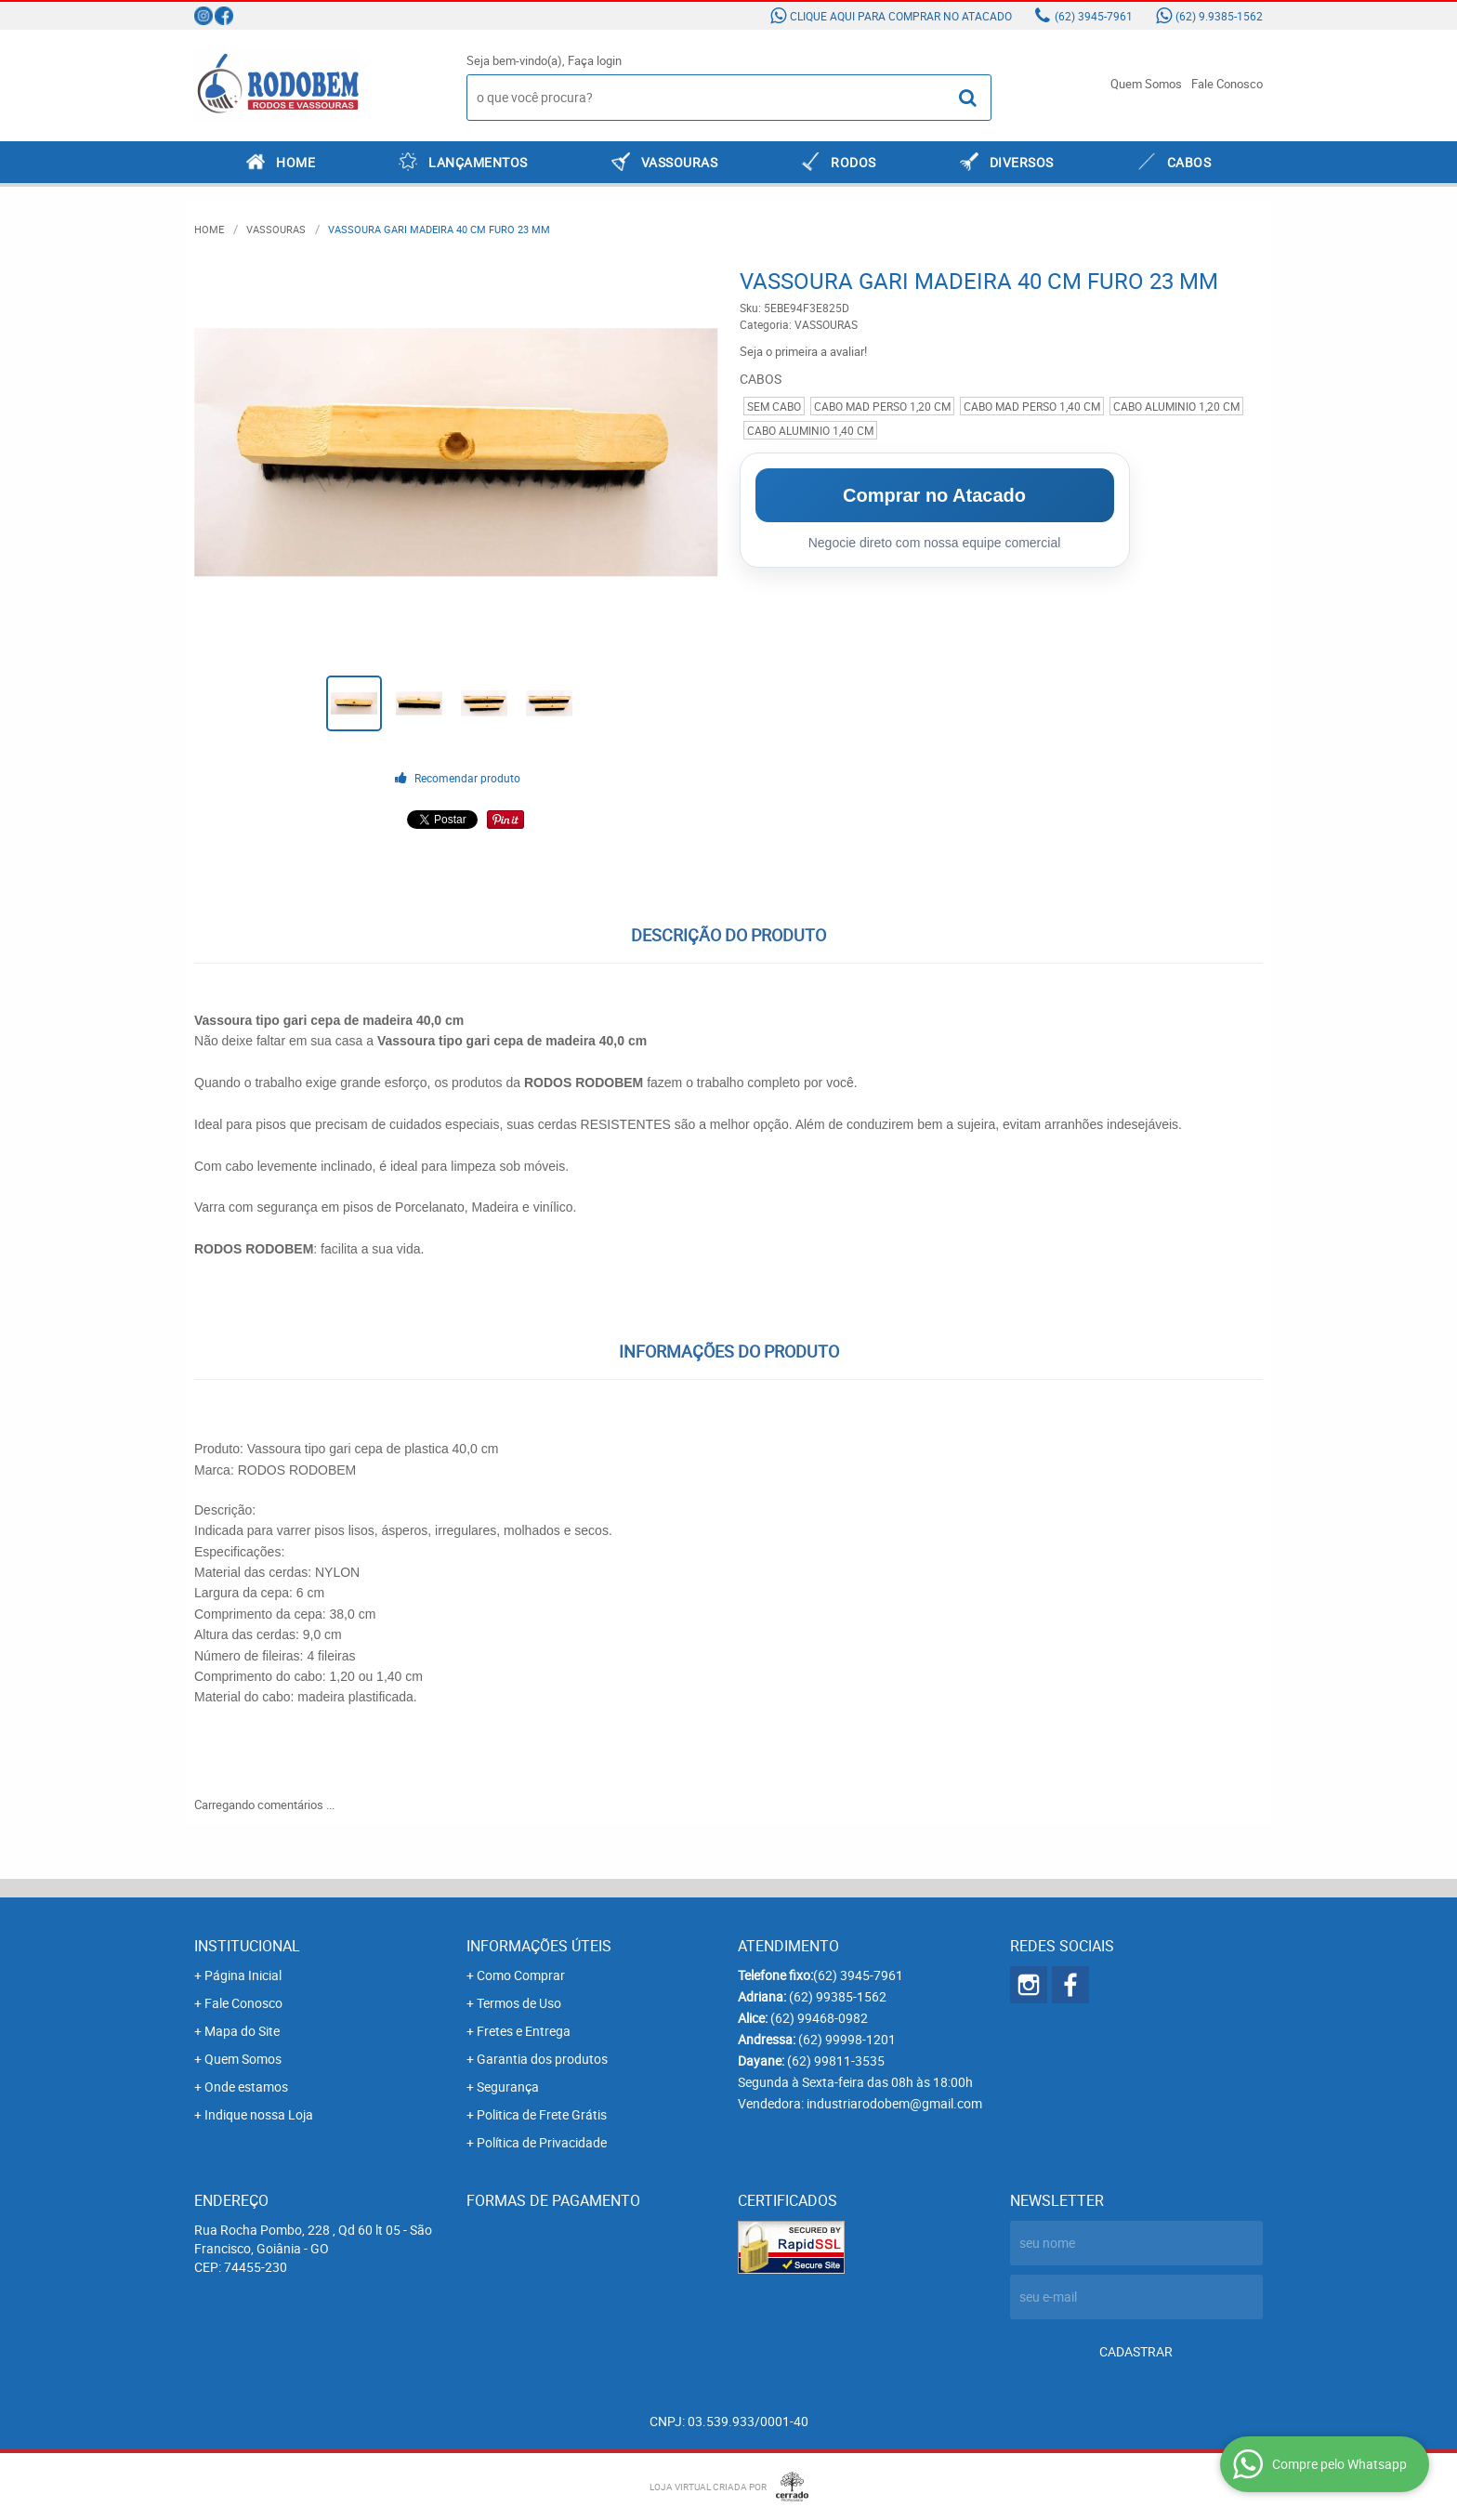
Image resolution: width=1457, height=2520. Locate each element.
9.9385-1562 (1219, 15)
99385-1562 (837, 1996)
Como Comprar (521, 1975)
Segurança (508, 2086)
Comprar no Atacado (934, 495)
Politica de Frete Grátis (542, 2114)
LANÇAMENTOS (478, 162)
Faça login (595, 60)
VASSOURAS (679, 162)
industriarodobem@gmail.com (894, 2103)
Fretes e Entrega (524, 2031)
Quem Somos (1146, 83)
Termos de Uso (519, 2003)
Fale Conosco (1227, 83)
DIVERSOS (1022, 162)
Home (295, 162)
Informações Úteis (538, 1946)
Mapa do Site (242, 2031)
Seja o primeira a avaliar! (803, 351)
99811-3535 (836, 2060)
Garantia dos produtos (542, 2058)
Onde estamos (246, 2086)
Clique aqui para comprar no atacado (901, 15)
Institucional (247, 1946)
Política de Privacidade (542, 2142)
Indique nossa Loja (258, 2114)
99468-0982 (819, 2018)
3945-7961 (1094, 15)
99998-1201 (847, 2039)
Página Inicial (243, 1975)
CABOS (1189, 162)
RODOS (853, 162)
